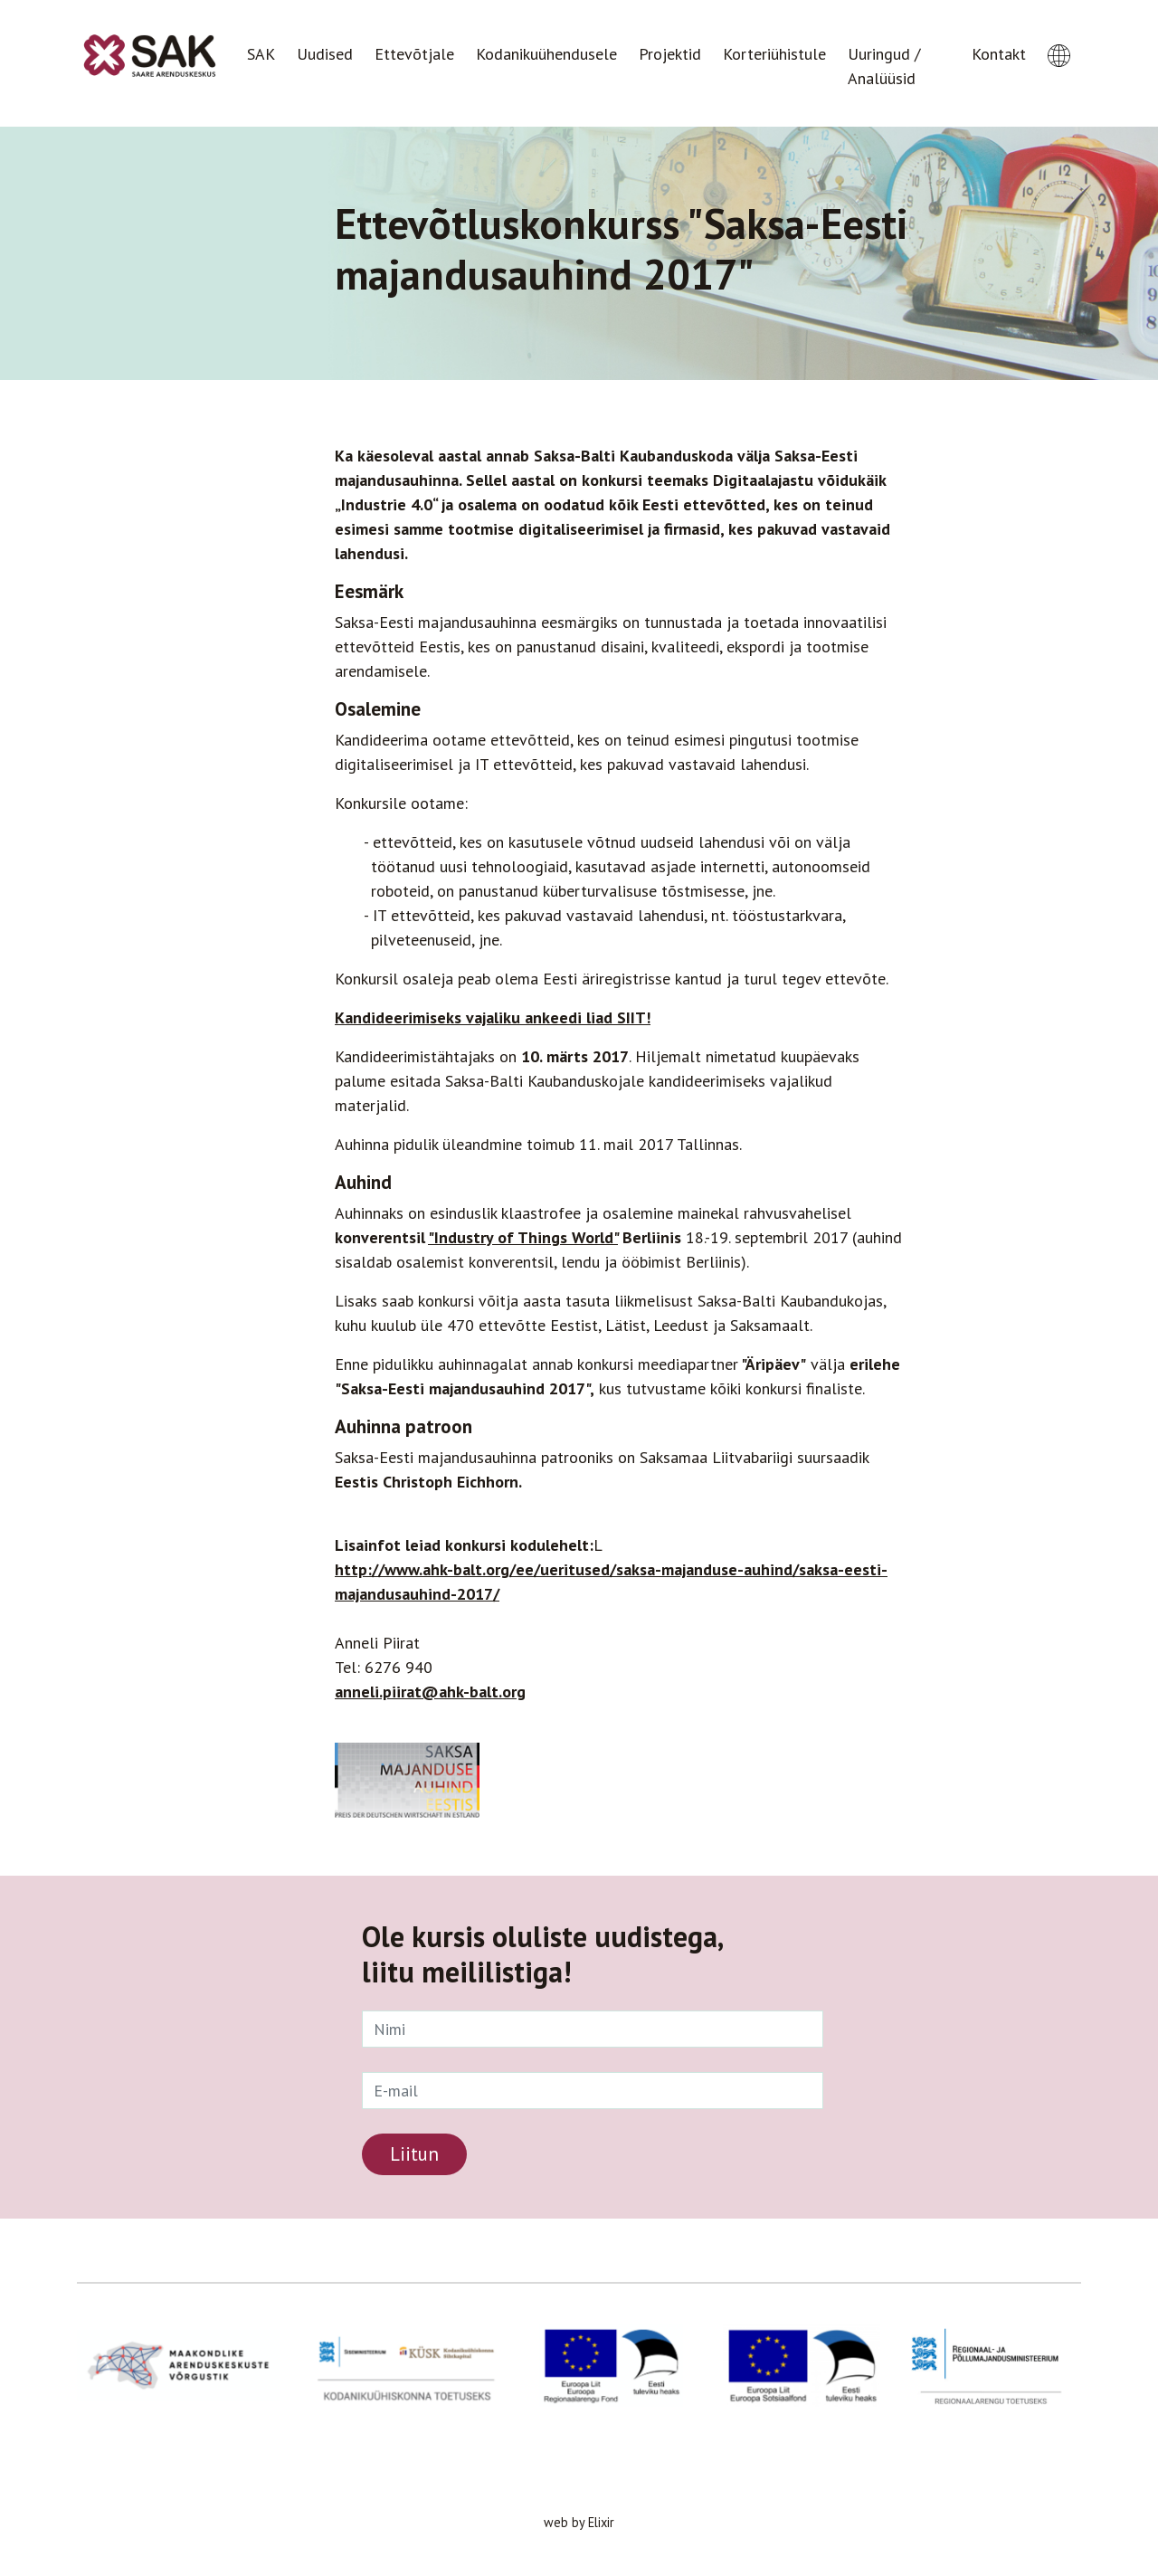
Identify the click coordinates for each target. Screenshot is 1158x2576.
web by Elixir (579, 2522)
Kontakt (999, 53)
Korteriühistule (774, 53)
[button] (1059, 39)
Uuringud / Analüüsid (884, 66)
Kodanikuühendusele (546, 53)
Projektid (670, 53)
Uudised (325, 53)
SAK (261, 53)
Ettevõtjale (414, 53)
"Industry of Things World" (523, 1237)
